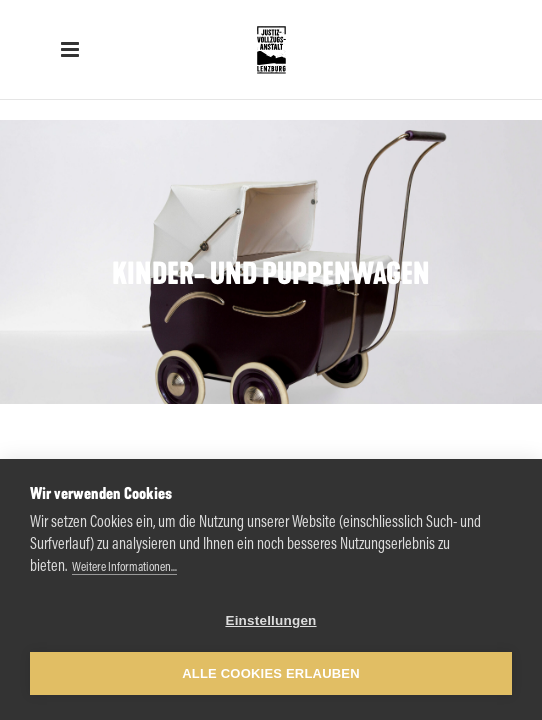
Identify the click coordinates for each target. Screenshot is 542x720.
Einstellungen (270, 620)
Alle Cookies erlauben (271, 673)
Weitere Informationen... (124, 567)
